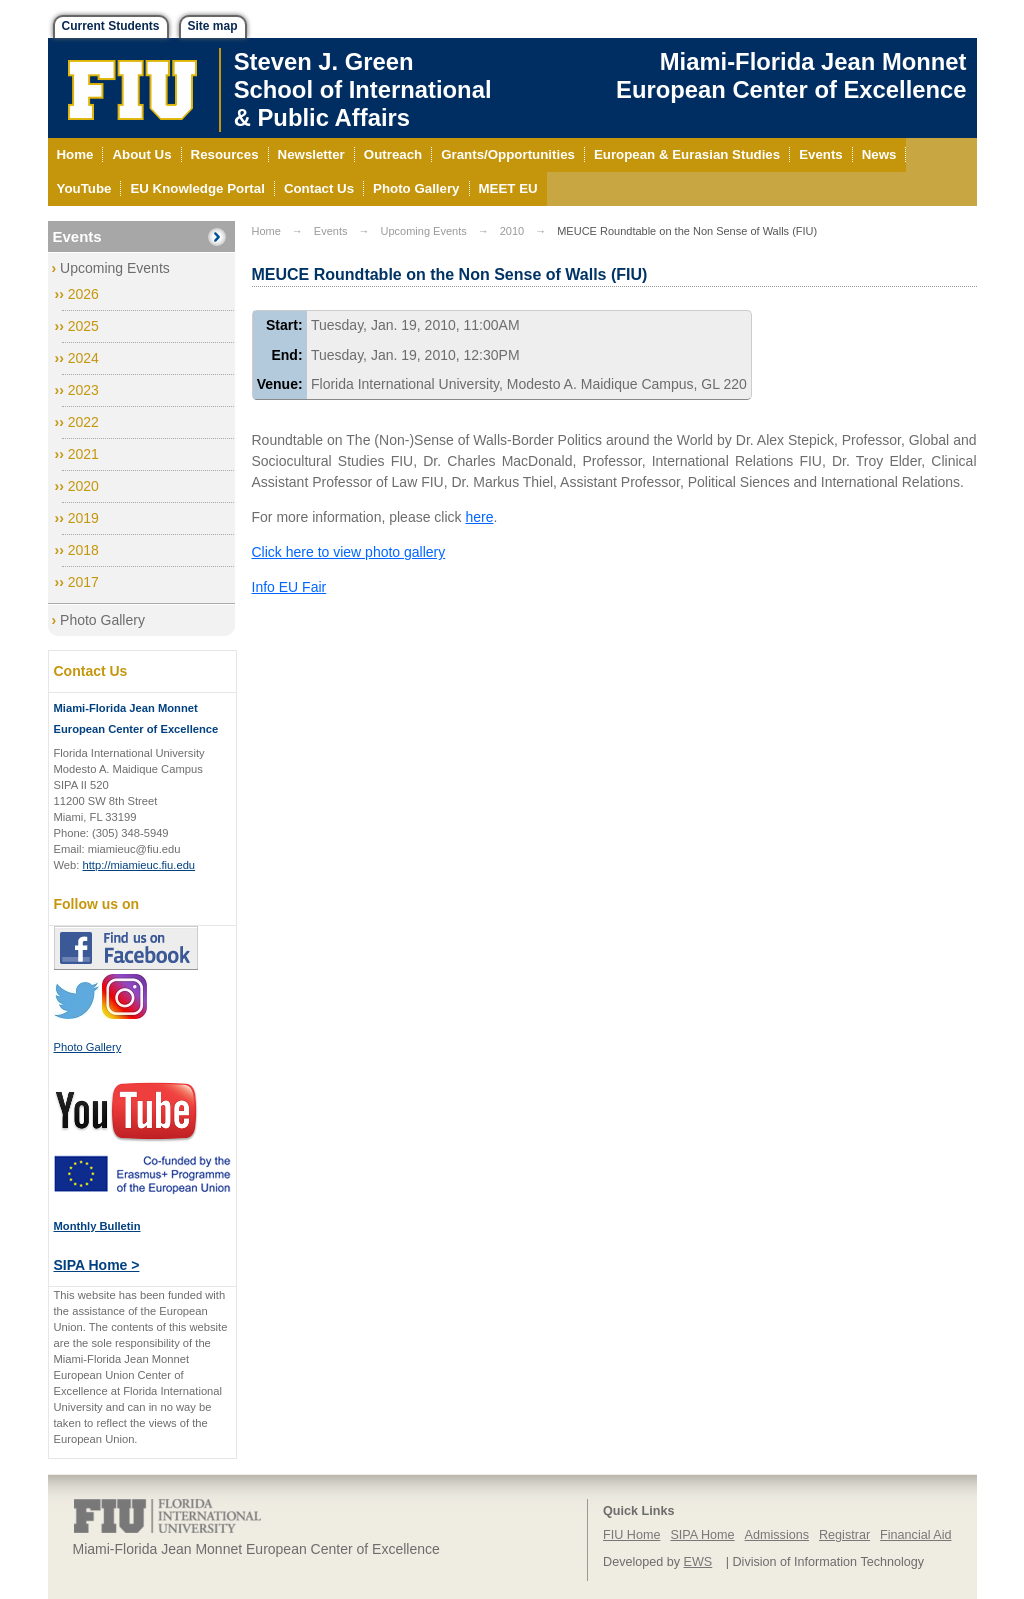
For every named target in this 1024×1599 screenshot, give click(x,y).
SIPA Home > (97, 1265)
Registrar (844, 1535)
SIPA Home (702, 1535)
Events (77, 236)
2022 (83, 422)
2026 (83, 294)
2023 (83, 390)
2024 (83, 358)
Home (266, 231)
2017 (83, 582)
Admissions (777, 1535)
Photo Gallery (102, 620)
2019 (83, 518)
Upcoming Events (115, 268)
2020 (83, 486)
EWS (698, 1562)
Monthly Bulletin (97, 1226)
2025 (83, 326)
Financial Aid (915, 1535)
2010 (512, 231)
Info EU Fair (289, 587)
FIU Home (631, 1535)
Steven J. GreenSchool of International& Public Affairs (363, 89)
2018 (83, 550)
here (479, 517)
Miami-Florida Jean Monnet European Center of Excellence (791, 75)
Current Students (111, 26)
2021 (83, 454)
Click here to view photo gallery (349, 552)
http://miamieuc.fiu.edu (139, 865)
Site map (213, 26)
